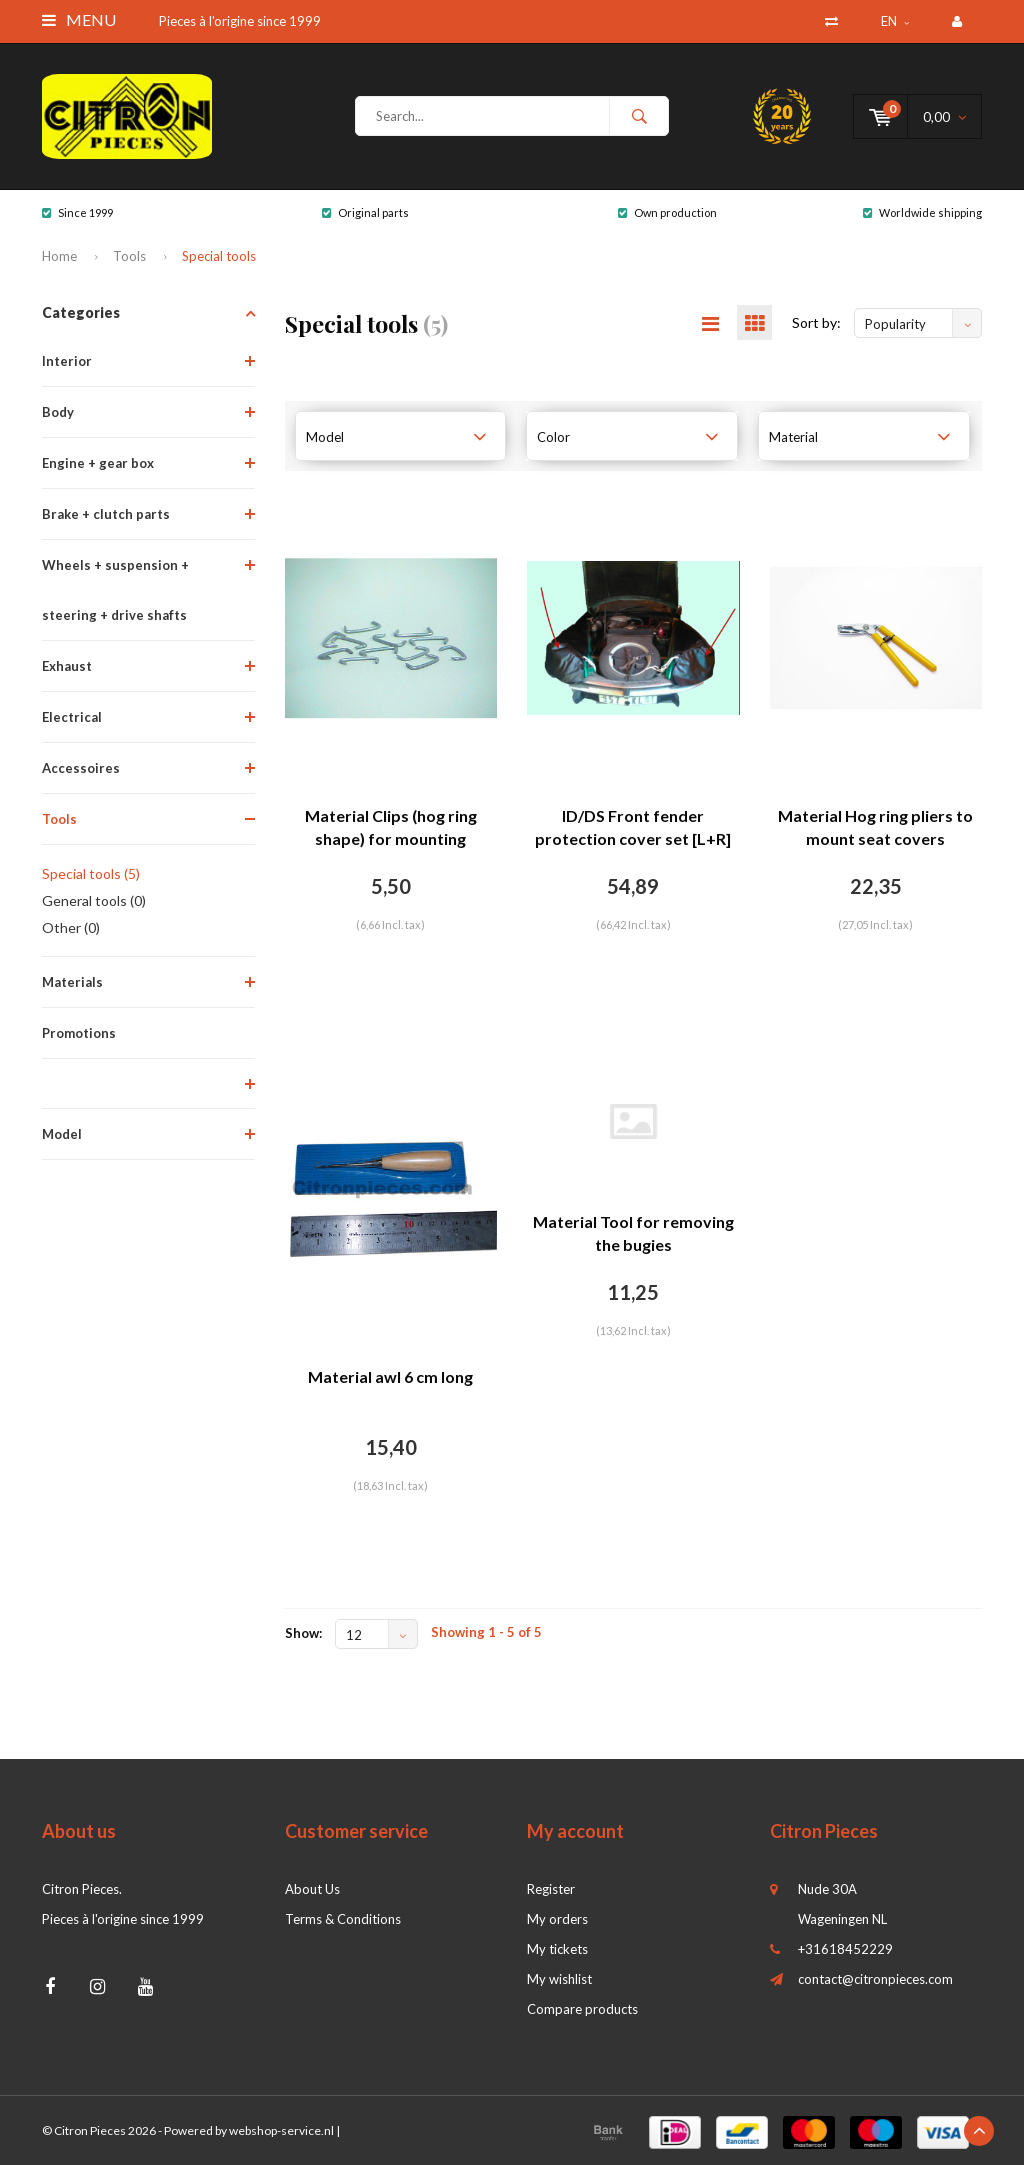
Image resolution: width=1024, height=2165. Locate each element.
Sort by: (816, 322)
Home (59, 256)
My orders (557, 1919)
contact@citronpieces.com (875, 1979)
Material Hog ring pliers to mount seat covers (875, 827)
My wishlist (559, 1979)
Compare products (582, 2009)
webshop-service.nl (281, 2130)
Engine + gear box (98, 463)
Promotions (79, 1033)
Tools (129, 256)
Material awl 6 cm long (390, 1376)
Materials (72, 982)
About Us (312, 1889)
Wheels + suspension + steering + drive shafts (115, 590)
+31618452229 (845, 1949)
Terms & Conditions (343, 1919)
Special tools (219, 256)
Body (58, 412)
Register (551, 1889)
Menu (79, 19)
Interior (67, 361)
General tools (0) (94, 900)
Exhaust (67, 666)
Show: (303, 1633)
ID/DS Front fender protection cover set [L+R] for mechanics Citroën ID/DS (633, 828)
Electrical (72, 717)
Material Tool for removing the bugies (633, 1233)
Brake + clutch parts (106, 514)
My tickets (557, 1949)
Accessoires (81, 768)
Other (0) (71, 927)
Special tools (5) (91, 873)
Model (62, 1134)
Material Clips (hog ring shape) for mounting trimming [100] (391, 828)
